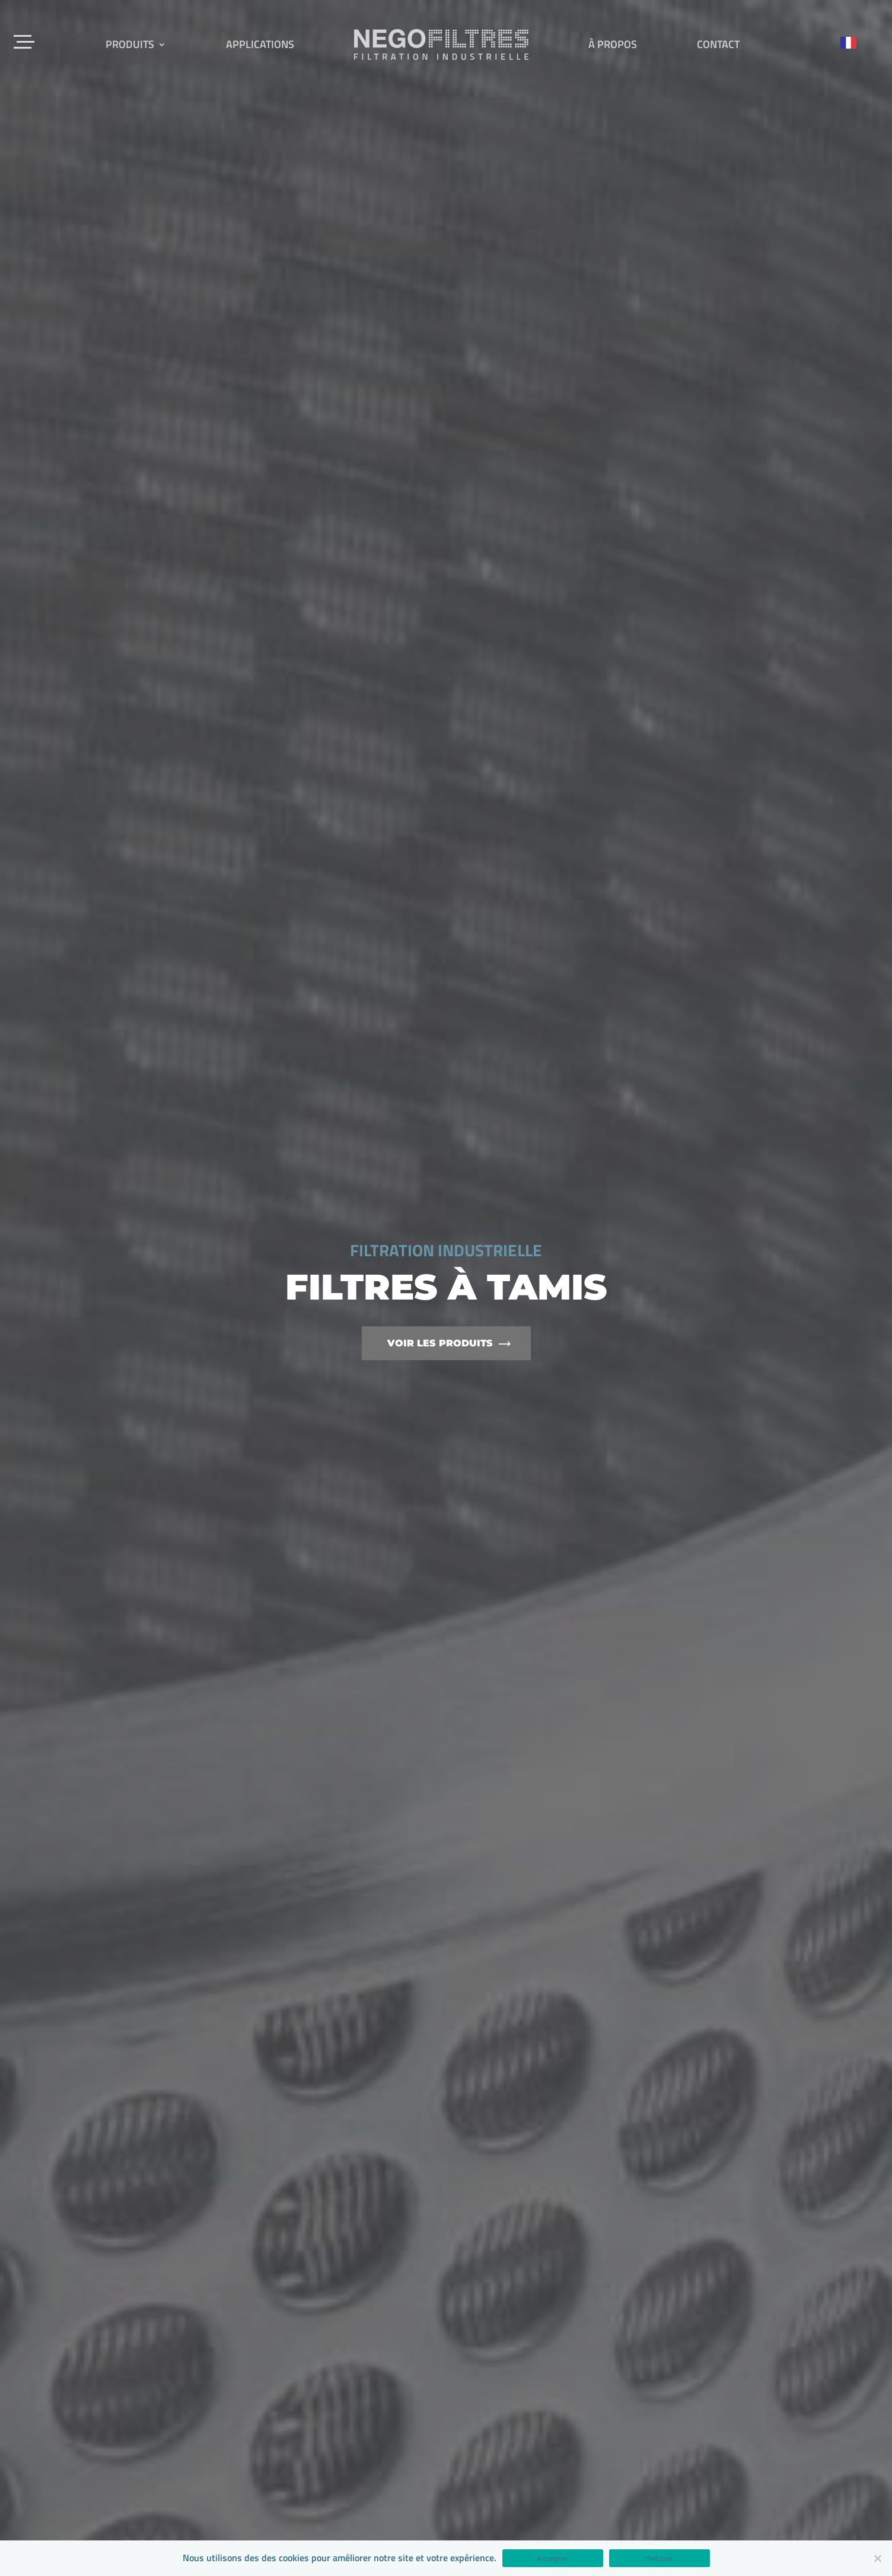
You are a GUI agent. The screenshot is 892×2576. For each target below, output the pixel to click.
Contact (718, 44)
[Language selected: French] (854, 42)
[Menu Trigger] (25, 40)
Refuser (659, 2558)
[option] (446, 1288)
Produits (130, 44)
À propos (612, 44)
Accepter (552, 2558)
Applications (260, 44)
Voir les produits (440, 1343)
